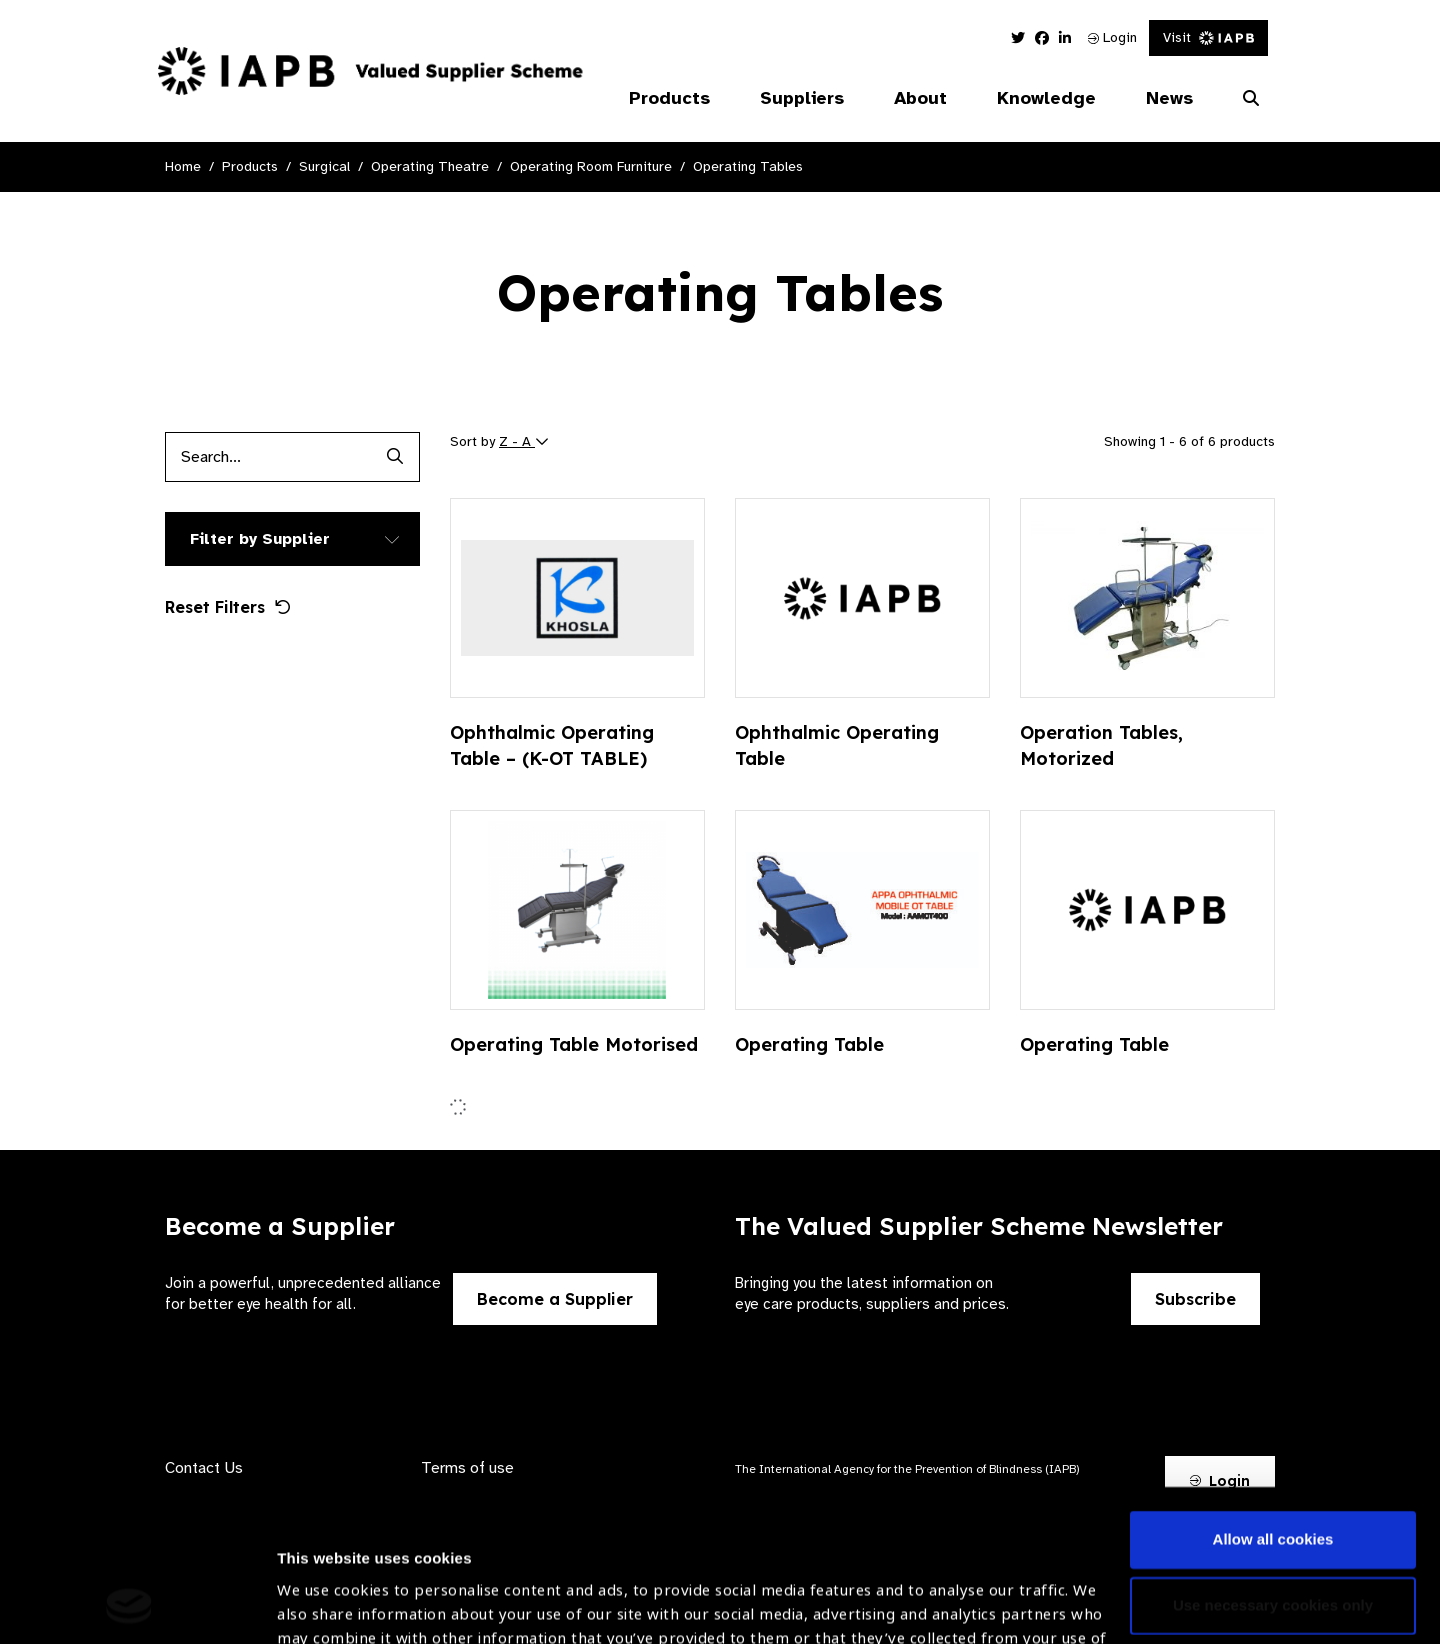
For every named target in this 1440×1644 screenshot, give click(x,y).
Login (1112, 37)
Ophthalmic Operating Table (837, 745)
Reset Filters (228, 607)
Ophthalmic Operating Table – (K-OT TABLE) (552, 745)
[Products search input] (267, 457)
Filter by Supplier (260, 539)
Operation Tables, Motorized (1101, 745)
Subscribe (1195, 1299)
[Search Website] (1251, 99)
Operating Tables (748, 166)
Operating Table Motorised (574, 1044)
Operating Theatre (430, 166)
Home (183, 166)
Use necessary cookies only (1273, 1462)
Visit (1208, 37)
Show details (323, 1584)
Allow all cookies (1273, 1397)
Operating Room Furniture (591, 166)
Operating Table (809, 1044)
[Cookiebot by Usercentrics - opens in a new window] (129, 1605)
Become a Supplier (555, 1299)
